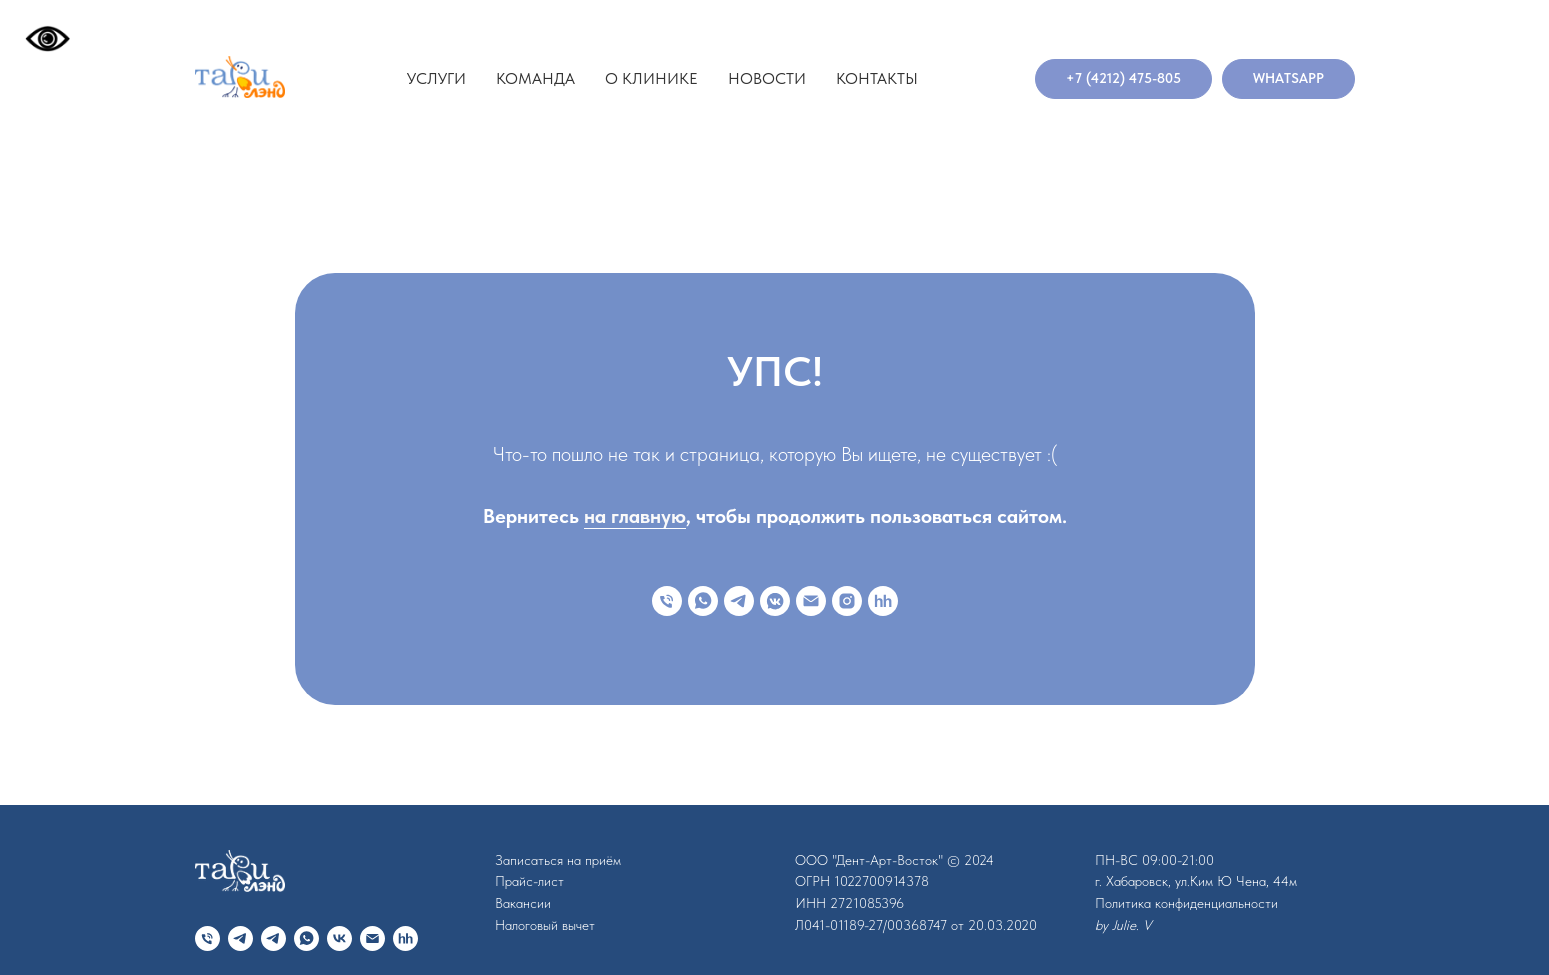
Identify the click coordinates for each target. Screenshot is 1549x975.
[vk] (339, 938)
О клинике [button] (651, 78)
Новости (767, 78)
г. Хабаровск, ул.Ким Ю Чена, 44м (1196, 881)
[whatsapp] (703, 601)
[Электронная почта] (811, 601)
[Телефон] (667, 601)
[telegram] (739, 601)
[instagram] (847, 601)
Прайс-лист (529, 881)
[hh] (883, 601)
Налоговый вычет (545, 925)
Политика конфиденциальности (1186, 903)
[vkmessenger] (775, 601)
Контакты (877, 78)
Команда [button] (535, 78)
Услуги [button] (436, 78)
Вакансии (523, 903)
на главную (635, 516)
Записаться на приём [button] (558, 860)
